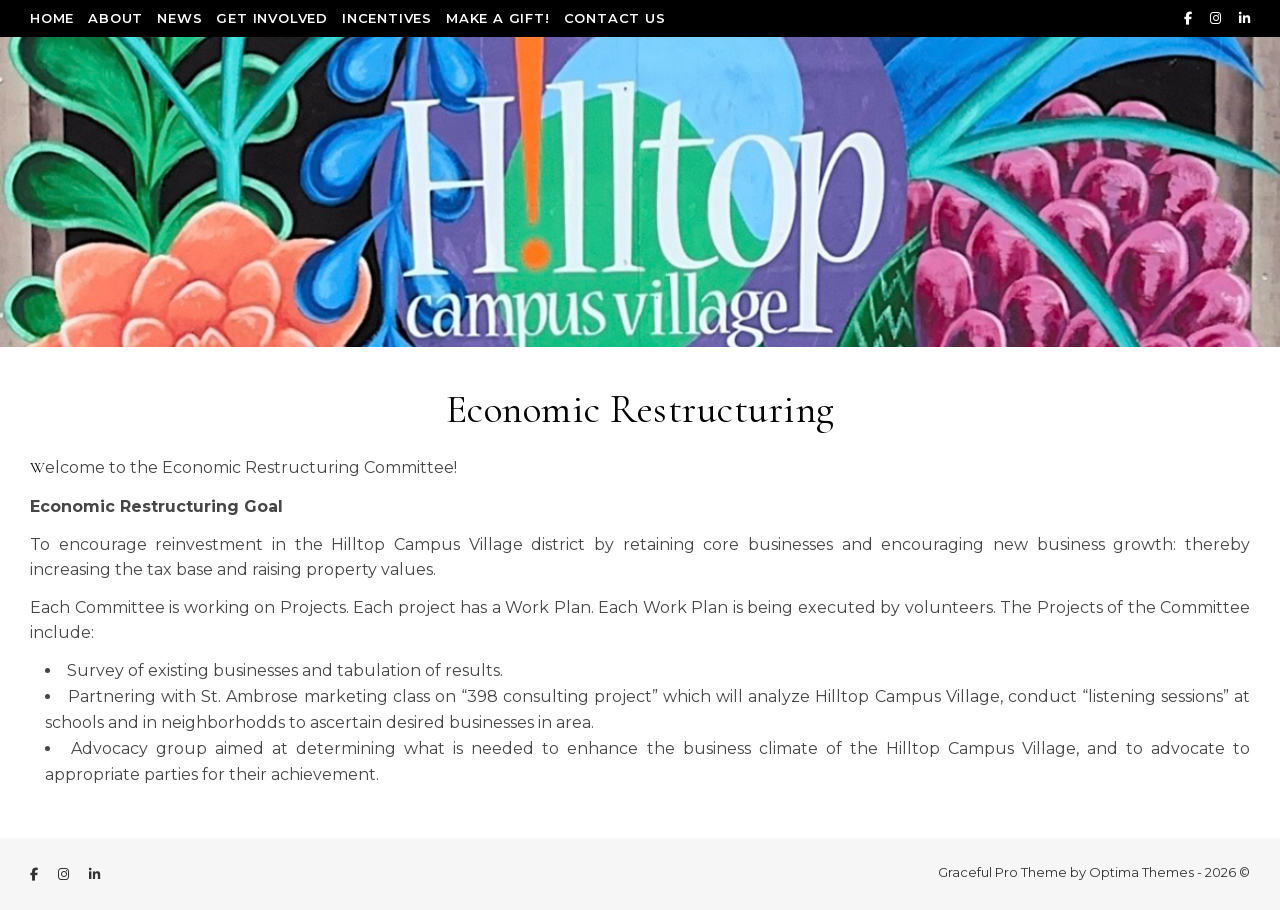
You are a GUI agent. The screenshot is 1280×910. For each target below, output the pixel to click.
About (115, 18)
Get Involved (272, 18)
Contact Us (615, 18)
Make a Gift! (498, 18)
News (179, 18)
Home (52, 18)
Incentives (387, 18)
